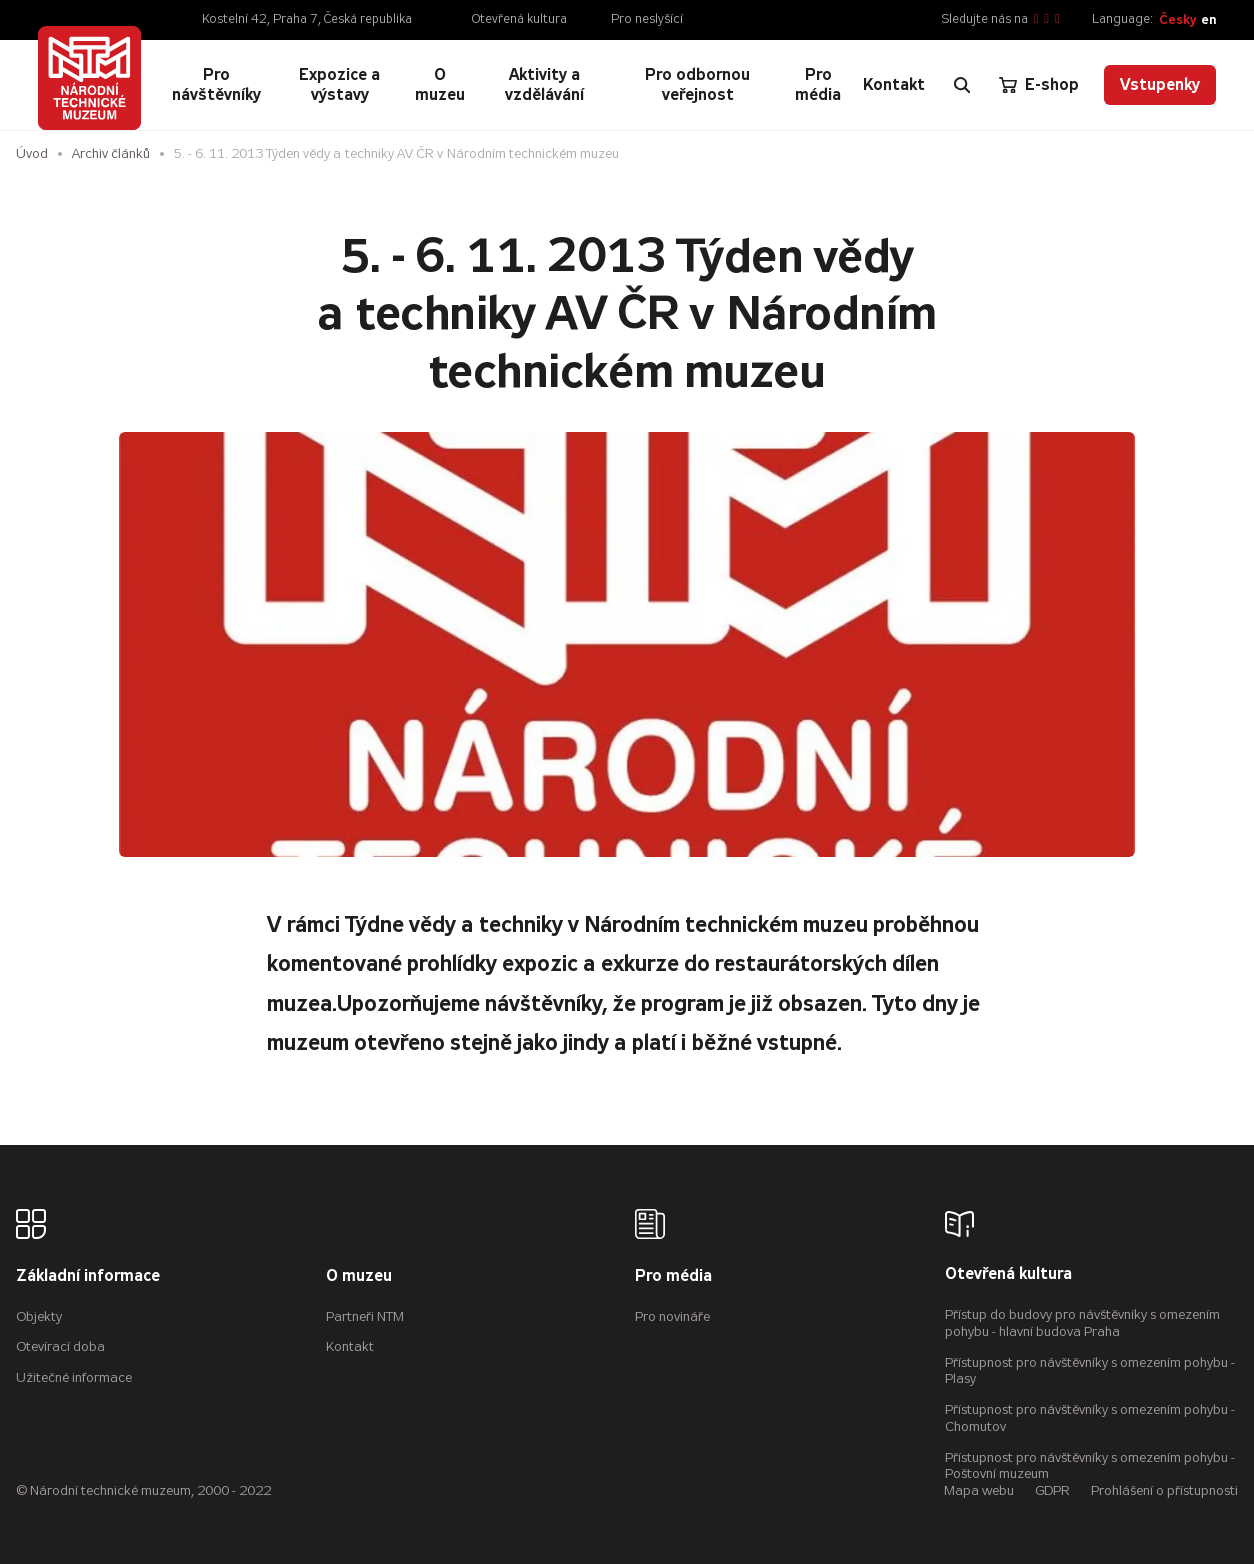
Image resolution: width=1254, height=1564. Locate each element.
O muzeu (359, 1276)
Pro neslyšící (647, 19)
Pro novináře (672, 1316)
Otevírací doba (60, 1346)
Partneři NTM (365, 1316)
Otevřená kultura (519, 19)
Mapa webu (979, 1490)
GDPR (1052, 1490)
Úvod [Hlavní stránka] (32, 153)
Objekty (39, 1316)
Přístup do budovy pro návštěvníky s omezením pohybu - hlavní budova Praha (1082, 1323)
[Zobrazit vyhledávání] (962, 85)
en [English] (1208, 19)
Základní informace (88, 1276)
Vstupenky (1160, 84)
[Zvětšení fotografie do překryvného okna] (627, 644)
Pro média (673, 1276)
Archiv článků (111, 153)
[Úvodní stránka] (90, 78)
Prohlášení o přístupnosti (1164, 1490)
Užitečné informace (74, 1377)
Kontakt (350, 1346)
